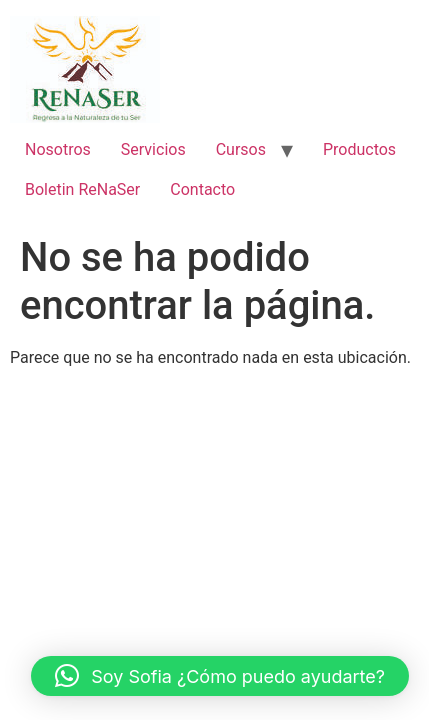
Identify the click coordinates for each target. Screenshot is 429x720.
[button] (220, 676)
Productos (359, 149)
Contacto (202, 189)
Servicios (153, 149)
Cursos (241, 149)
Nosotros (58, 149)
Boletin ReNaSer (82, 189)
